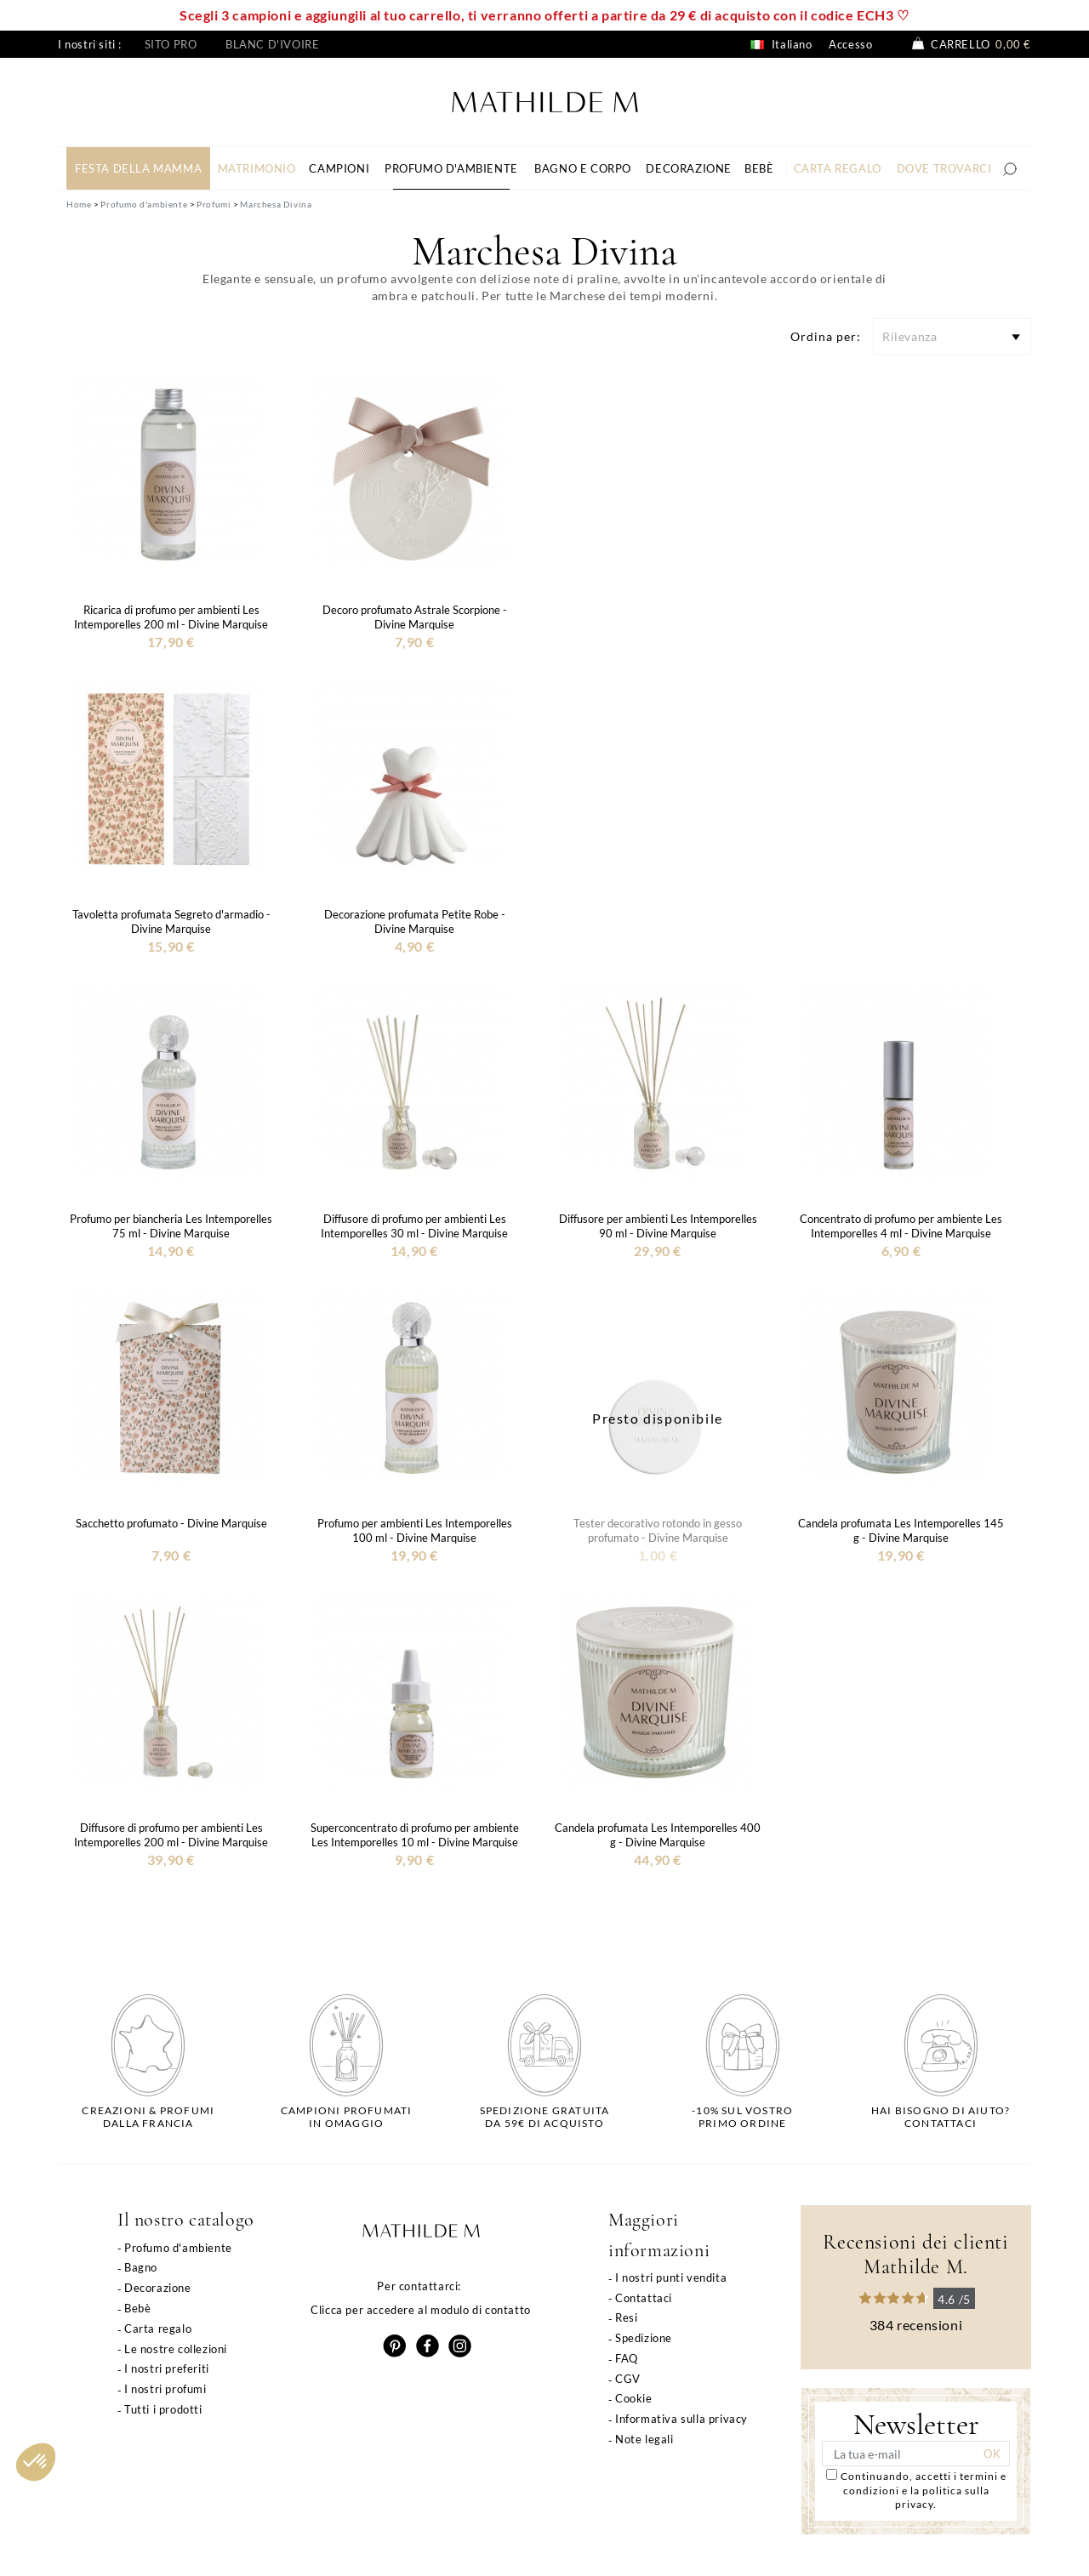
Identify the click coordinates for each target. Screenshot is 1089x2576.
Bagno (140, 2267)
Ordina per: (825, 336)
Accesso (850, 44)
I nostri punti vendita (671, 2277)
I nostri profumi (165, 2389)
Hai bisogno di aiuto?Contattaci (940, 2117)
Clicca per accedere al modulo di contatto (421, 2310)
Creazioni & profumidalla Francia (148, 2117)
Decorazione (157, 2288)
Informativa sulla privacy (681, 2418)
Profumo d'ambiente (178, 2248)
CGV (628, 2379)
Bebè (137, 2308)
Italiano (781, 44)
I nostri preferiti (166, 2368)
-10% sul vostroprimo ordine (742, 2117)
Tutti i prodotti (163, 2409)
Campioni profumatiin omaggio (347, 2117)
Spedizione (643, 2338)
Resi (626, 2317)
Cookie (634, 2398)
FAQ (626, 2358)
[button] (35, 2462)
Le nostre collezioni (175, 2349)
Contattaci (643, 2298)
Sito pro (171, 44)
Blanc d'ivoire (272, 44)
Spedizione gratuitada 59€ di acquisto (545, 2117)
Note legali (644, 2439)
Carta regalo (157, 2328)
